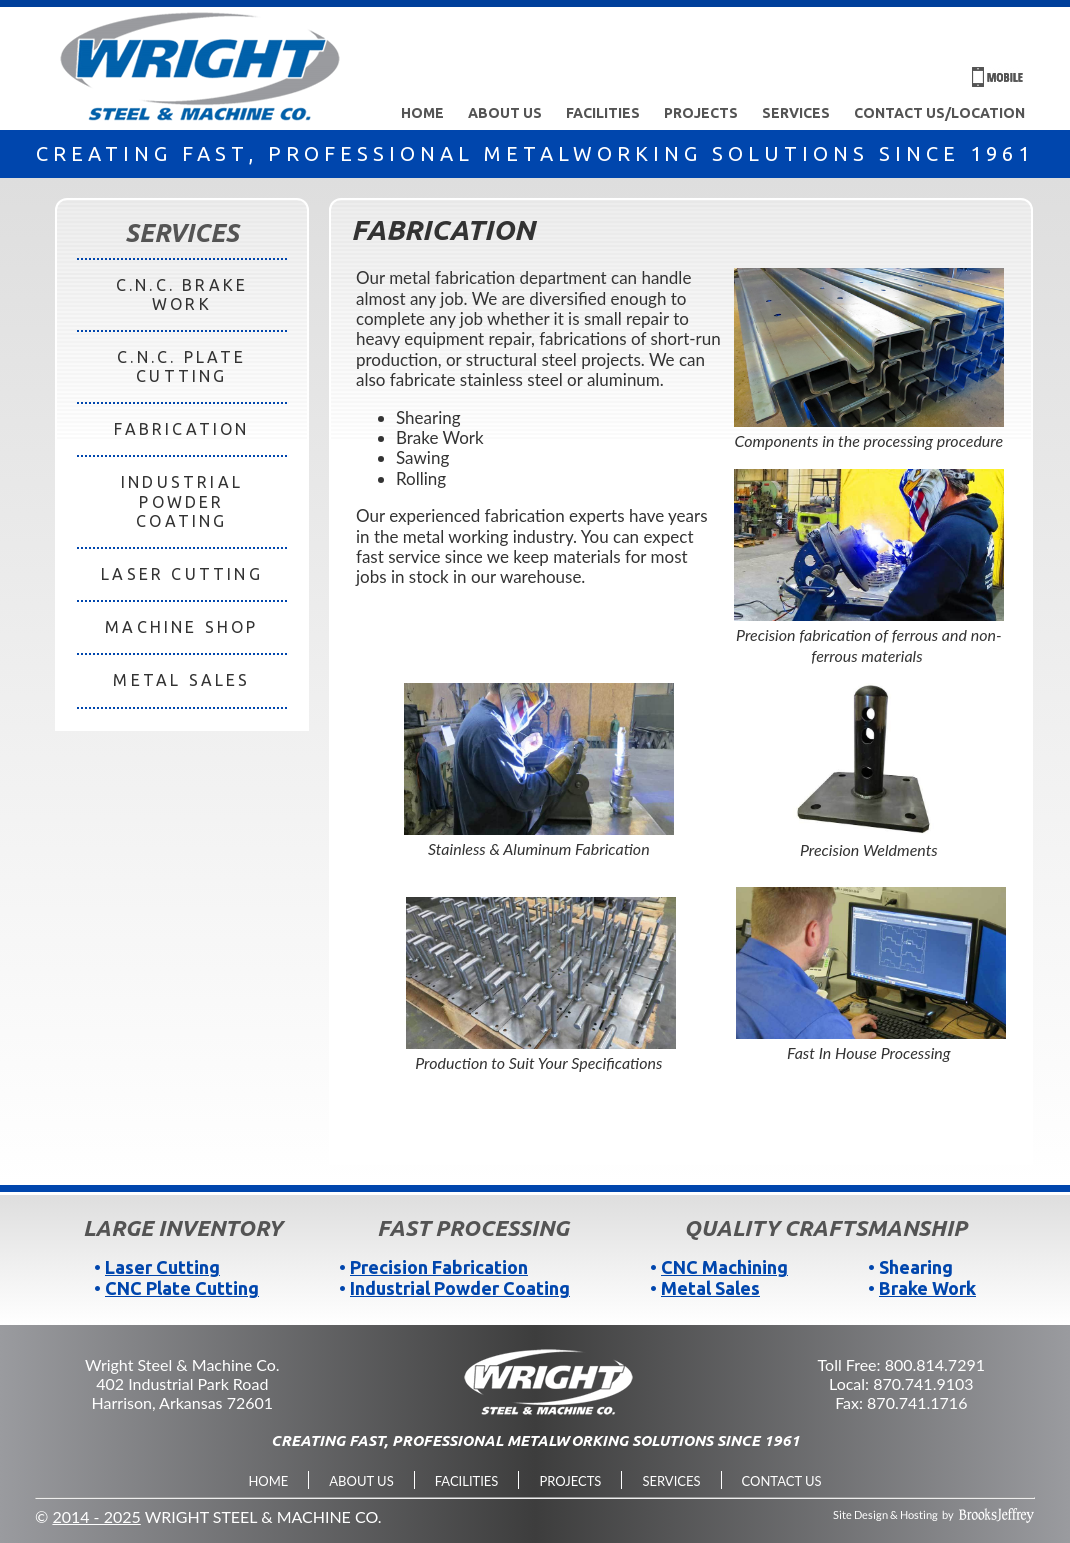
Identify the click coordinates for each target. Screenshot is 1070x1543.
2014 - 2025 (96, 1516)
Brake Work (927, 1288)
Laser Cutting (162, 1267)
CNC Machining (724, 1267)
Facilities (603, 113)
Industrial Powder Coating (460, 1288)
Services (796, 113)
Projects (701, 113)
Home (422, 113)
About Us (505, 113)
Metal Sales (710, 1288)
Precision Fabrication (439, 1267)
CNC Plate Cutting (182, 1288)
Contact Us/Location (939, 113)
